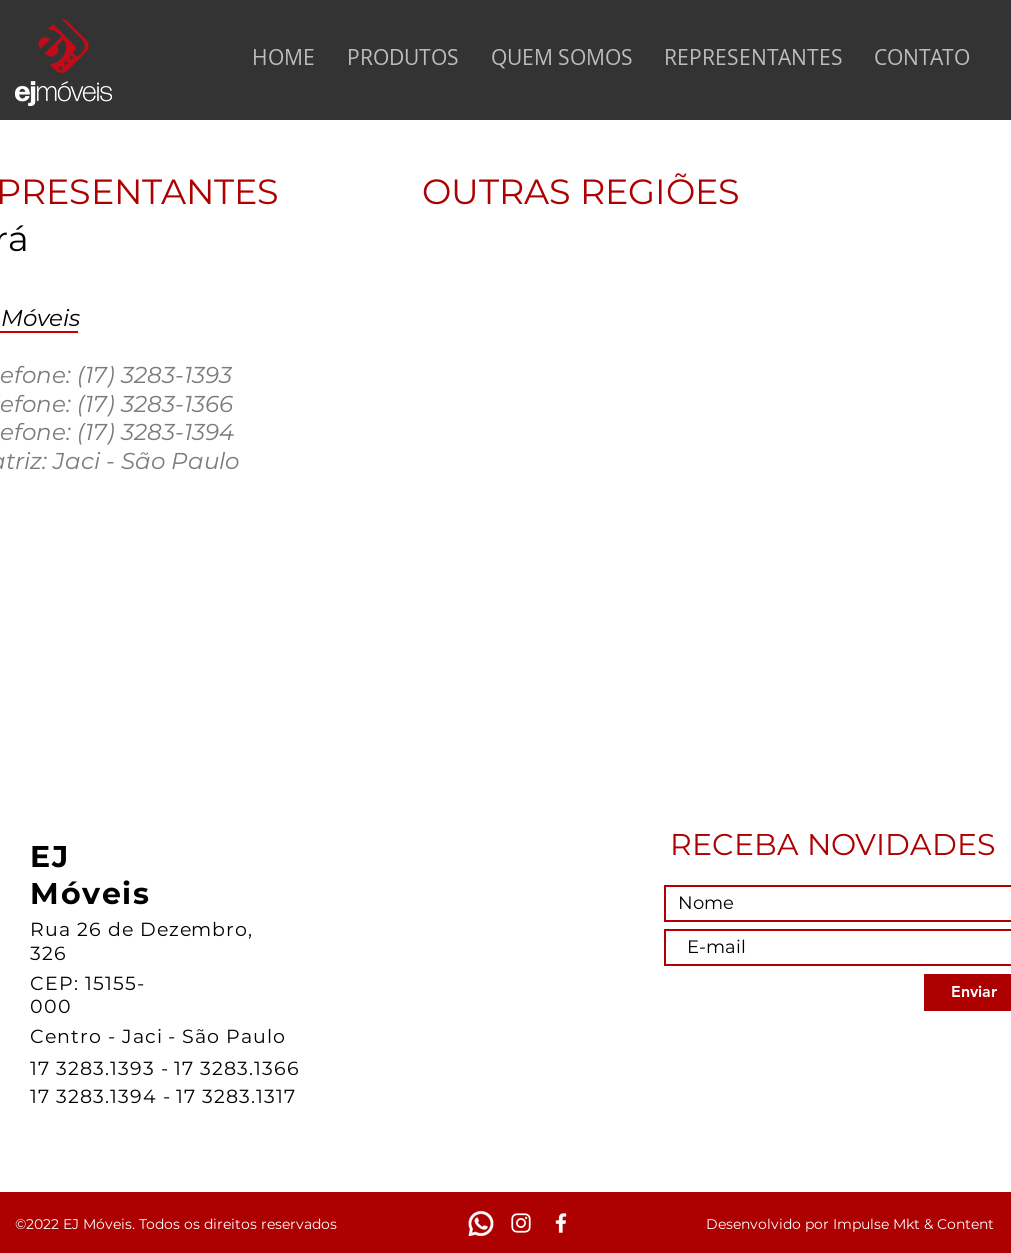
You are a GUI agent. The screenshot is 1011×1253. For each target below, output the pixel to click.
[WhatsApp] (481, 1223)
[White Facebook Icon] (561, 1223)
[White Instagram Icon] (521, 1223)
